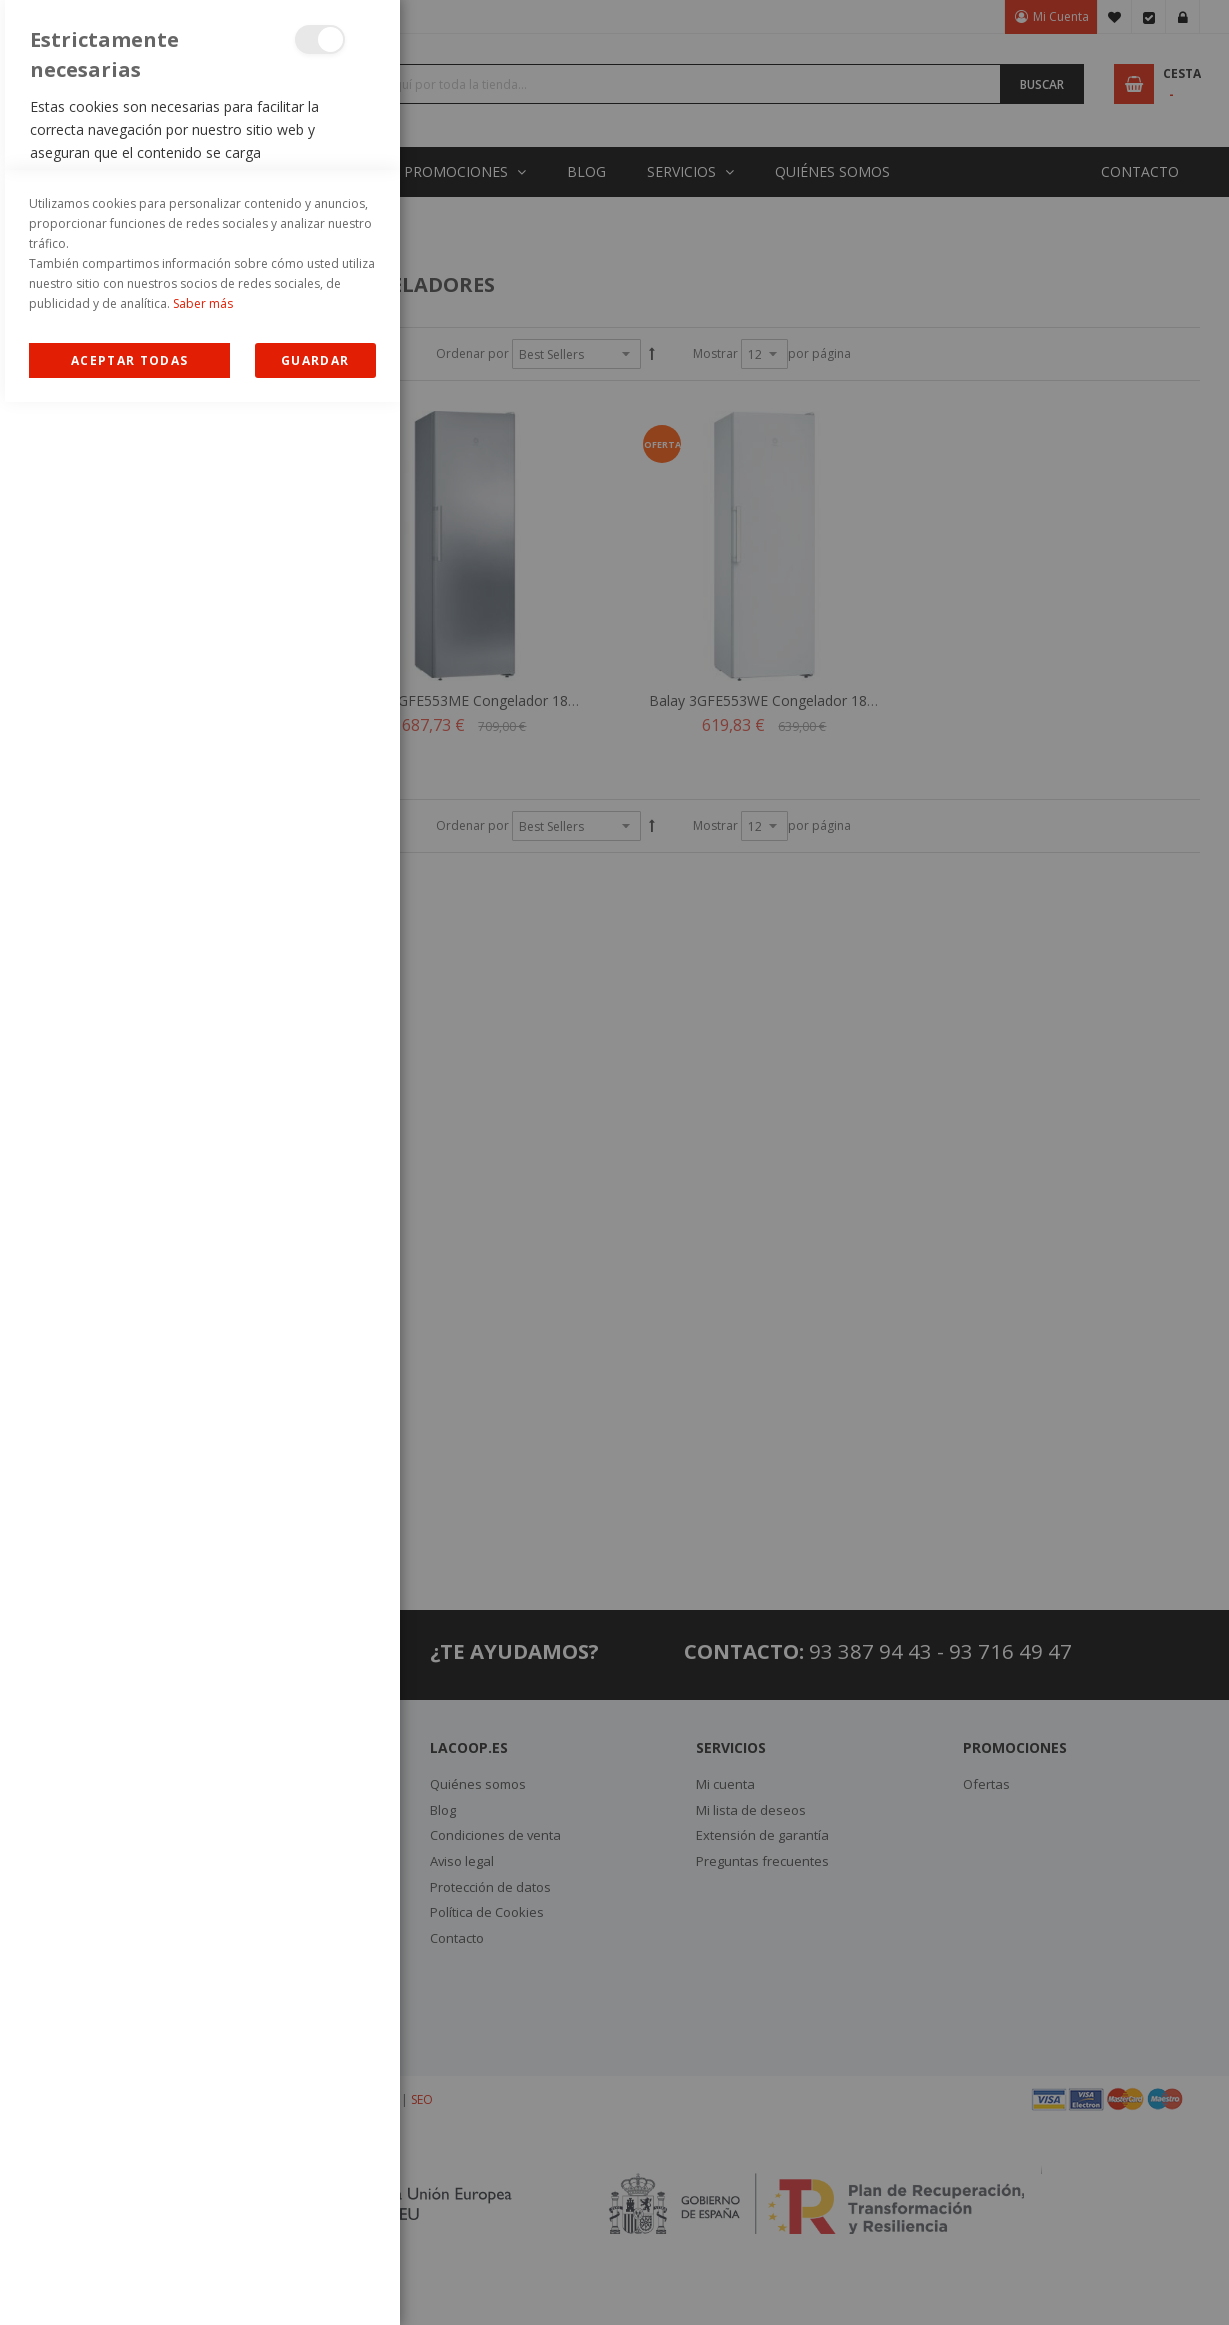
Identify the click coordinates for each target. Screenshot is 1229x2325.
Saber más (203, 2226)
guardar (315, 2283)
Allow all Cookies (129, 2283)
